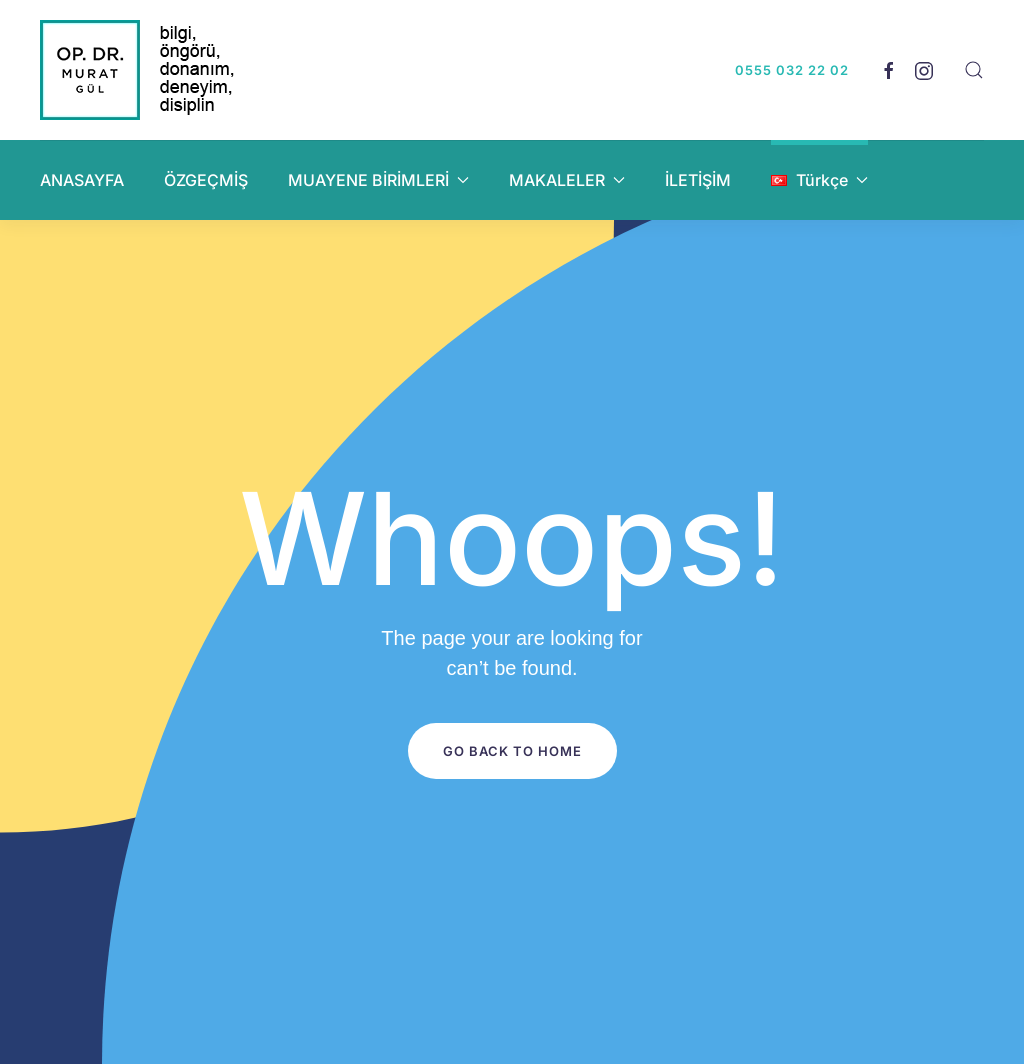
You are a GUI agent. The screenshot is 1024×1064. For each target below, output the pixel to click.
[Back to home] (140, 70)
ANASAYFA (82, 180)
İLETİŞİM (698, 180)
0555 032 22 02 (792, 70)
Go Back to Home (512, 751)
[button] (974, 70)
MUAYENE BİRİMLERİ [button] (378, 180)
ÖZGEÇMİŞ (206, 180)
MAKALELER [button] (567, 180)
